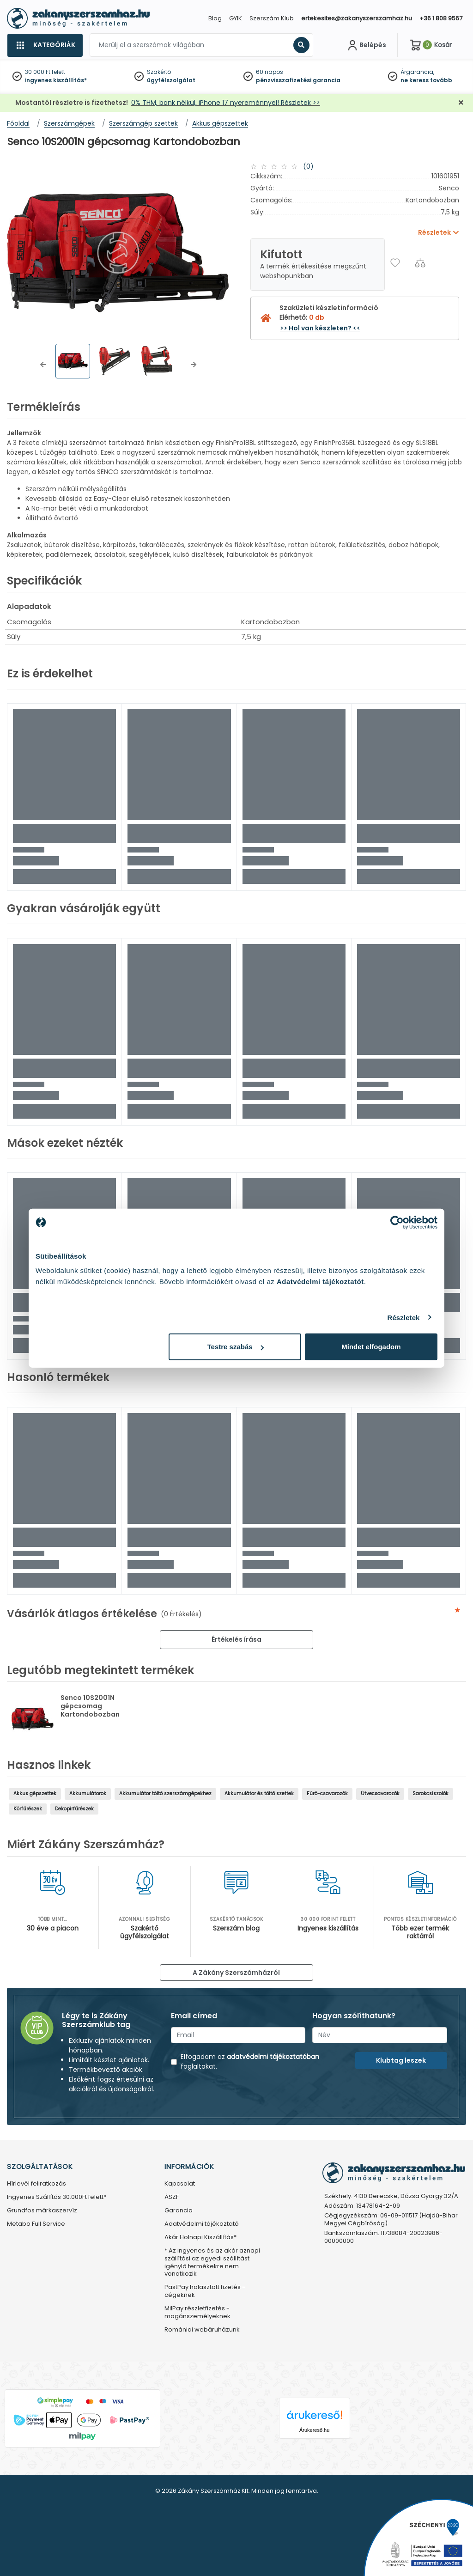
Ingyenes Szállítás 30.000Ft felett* (56, 2197)
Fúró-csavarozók (327, 1793)
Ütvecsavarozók (380, 1793)
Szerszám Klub (271, 18)
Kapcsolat (179, 2184)
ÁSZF (171, 2197)
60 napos (269, 72)
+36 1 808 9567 (440, 18)
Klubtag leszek (401, 2060)
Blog (215, 18)
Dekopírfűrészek (74, 1808)
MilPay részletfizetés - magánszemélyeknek (197, 2312)
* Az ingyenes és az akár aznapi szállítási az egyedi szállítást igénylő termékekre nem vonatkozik (212, 2262)
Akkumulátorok (87, 1793)
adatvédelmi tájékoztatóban (273, 2056)
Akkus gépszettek (34, 1793)
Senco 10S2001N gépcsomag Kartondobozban (90, 1705)
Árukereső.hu (314, 2430)
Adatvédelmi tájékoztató (201, 2224)
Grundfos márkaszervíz (42, 2211)
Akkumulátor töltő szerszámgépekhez (165, 1793)
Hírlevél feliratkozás (36, 2184)
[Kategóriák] (45, 45)
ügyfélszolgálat (171, 80)
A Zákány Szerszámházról (236, 1972)
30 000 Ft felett (45, 72)
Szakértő (159, 72)
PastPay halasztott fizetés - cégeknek (204, 2291)
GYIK (235, 18)
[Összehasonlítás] (420, 262)
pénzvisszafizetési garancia (298, 80)
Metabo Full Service (36, 2224)
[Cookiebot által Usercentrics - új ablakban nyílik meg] (397, 1222)
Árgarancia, (417, 72)
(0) (308, 166)
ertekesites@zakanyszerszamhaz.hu (356, 18)
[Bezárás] (461, 102)
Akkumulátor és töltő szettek (259, 1793)
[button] (42, 364)
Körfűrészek (27, 1808)
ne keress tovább (426, 80)
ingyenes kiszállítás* (56, 80)
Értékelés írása (236, 1639)
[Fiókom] (366, 45)
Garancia (178, 2211)
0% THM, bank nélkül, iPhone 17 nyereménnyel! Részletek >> (225, 102)
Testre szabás (235, 1347)
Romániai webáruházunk (202, 2330)
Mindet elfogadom (370, 1347)
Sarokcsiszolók (430, 1793)
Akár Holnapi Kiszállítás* (200, 2237)
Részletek (403, 1317)
